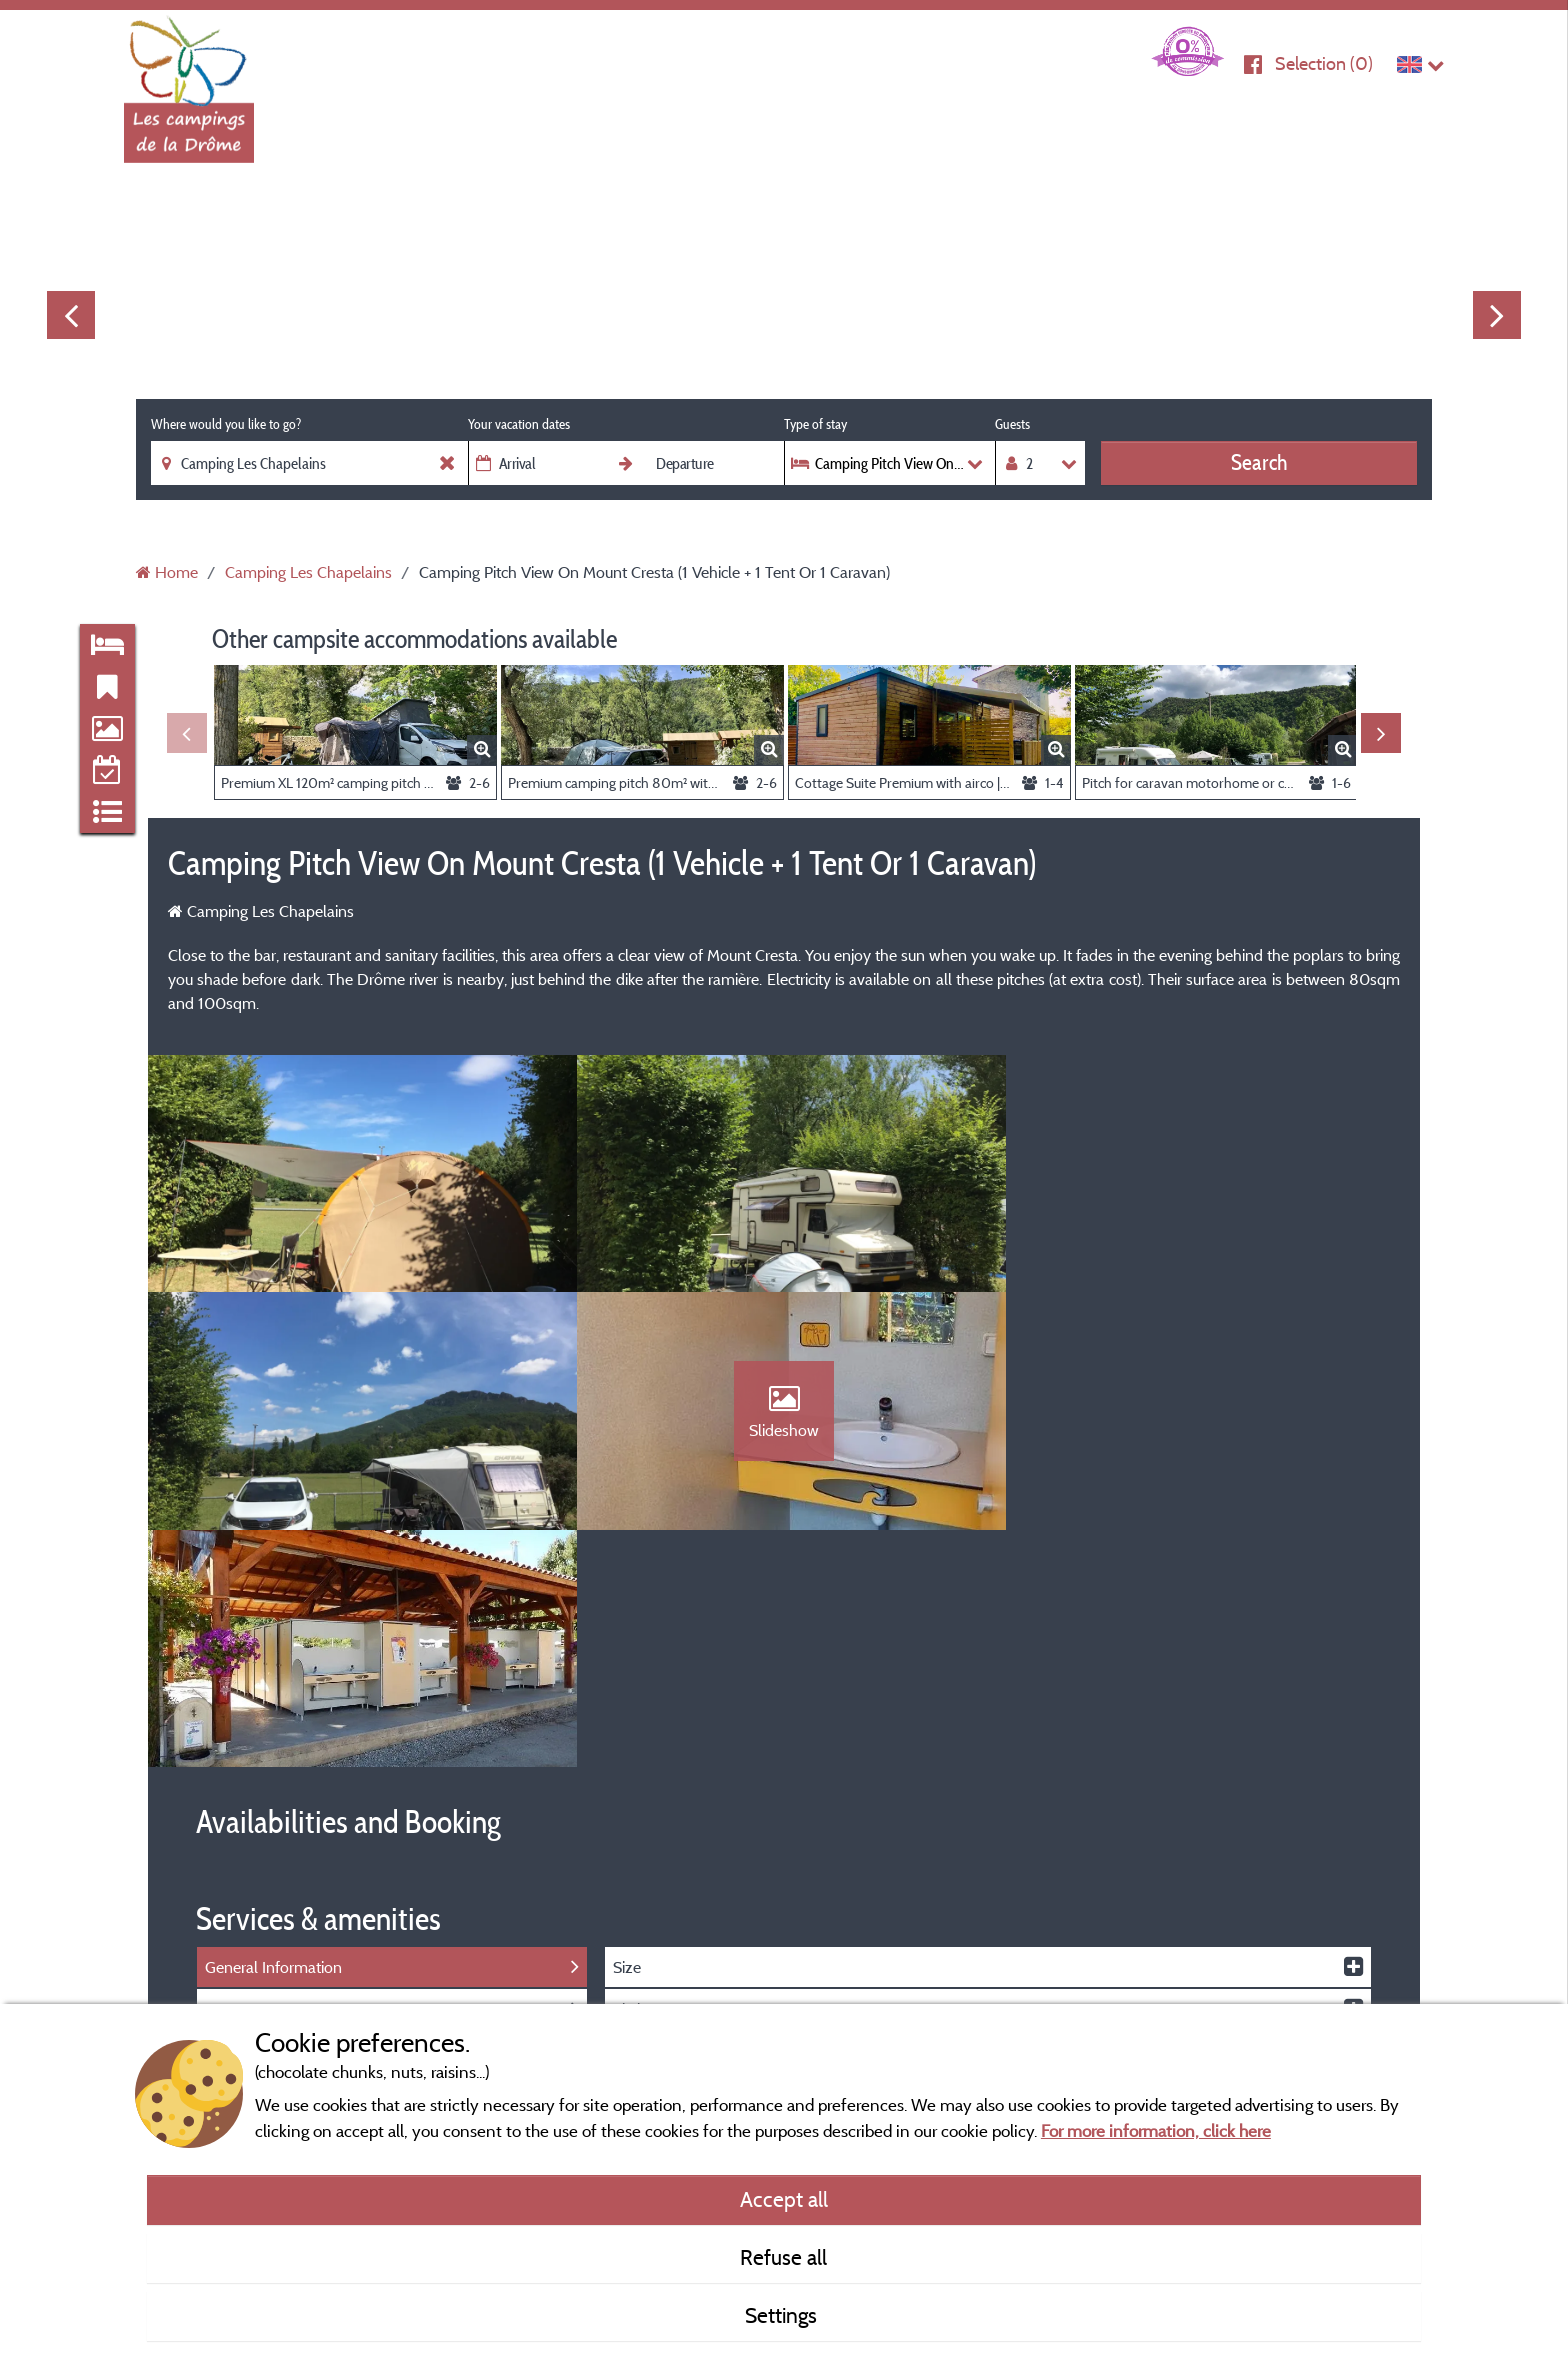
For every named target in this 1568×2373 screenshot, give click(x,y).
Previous (71, 315)
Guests (1012, 424)
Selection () (1324, 63)
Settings (783, 2315)
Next (1497, 315)
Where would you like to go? (226, 424)
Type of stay (815, 424)
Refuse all (783, 2257)
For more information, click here (1156, 2130)
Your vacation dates (519, 424)
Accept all (784, 2199)
